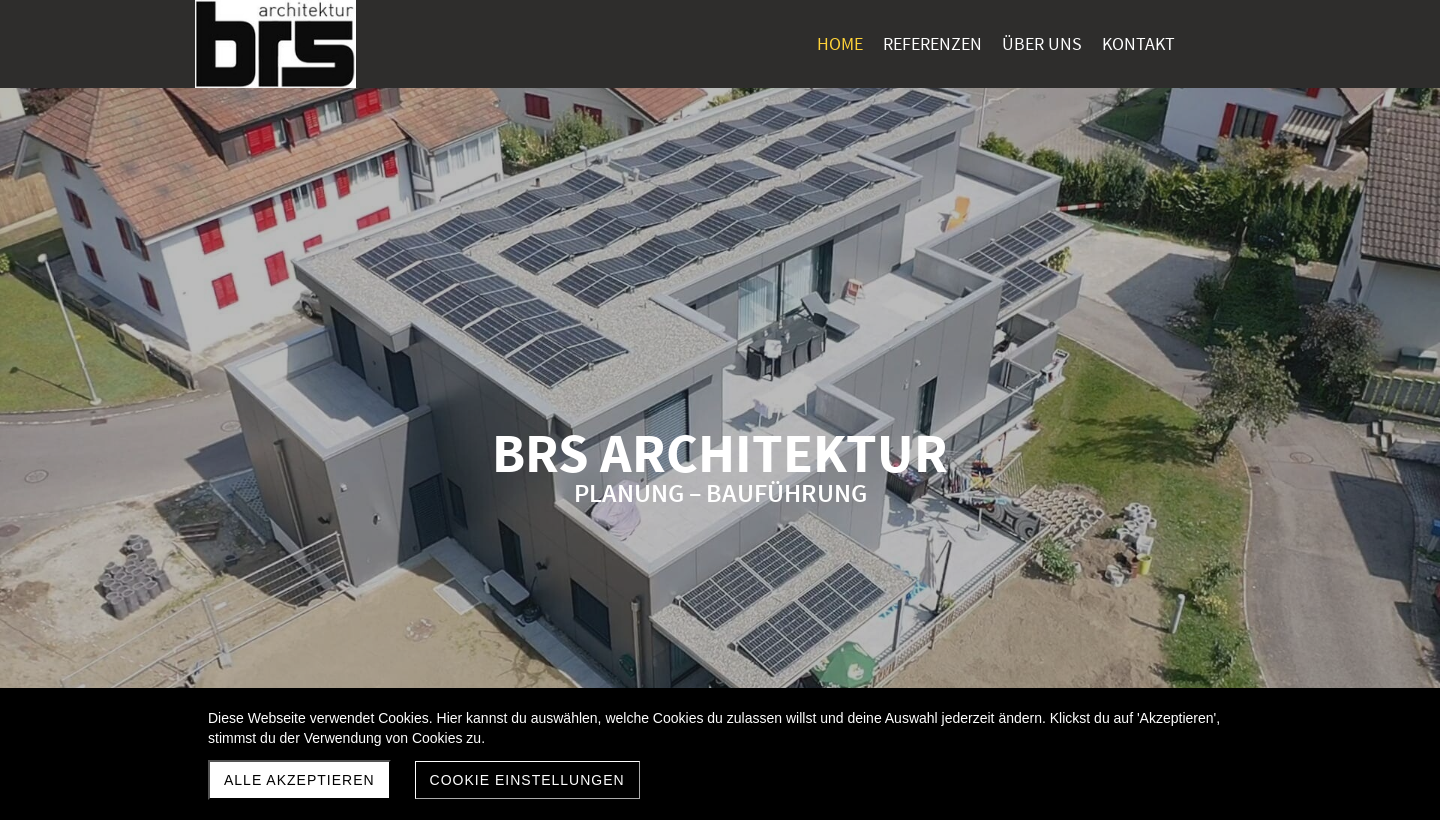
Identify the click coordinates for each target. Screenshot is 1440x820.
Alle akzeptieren (299, 780)
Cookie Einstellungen (527, 780)
